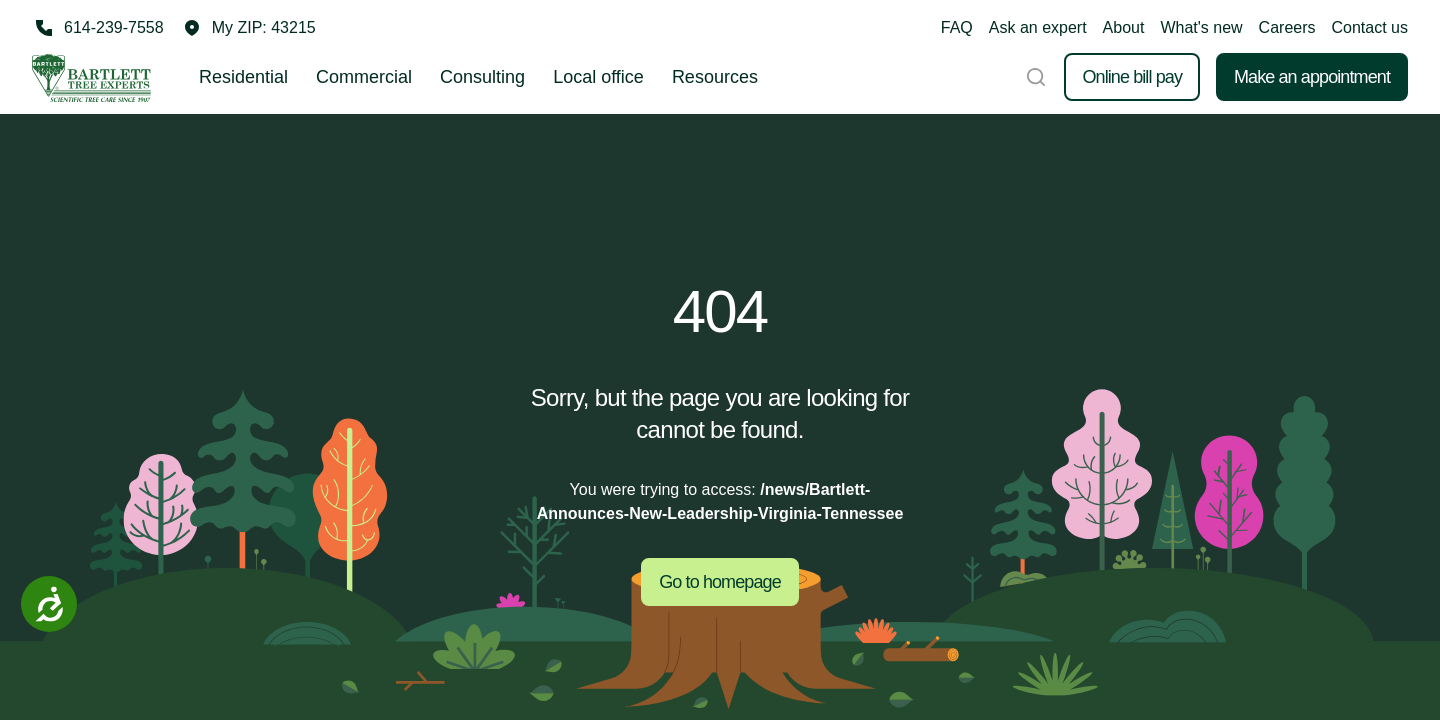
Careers (1287, 27)
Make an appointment (1312, 77)
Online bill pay (1132, 77)
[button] (250, 28)
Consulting (482, 77)
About (1124, 27)
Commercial (364, 77)
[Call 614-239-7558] (98, 28)
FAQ (957, 27)
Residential (243, 77)
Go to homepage (720, 582)
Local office (598, 77)
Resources (715, 77)
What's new (1201, 27)
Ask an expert (1038, 27)
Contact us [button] (1370, 27)
